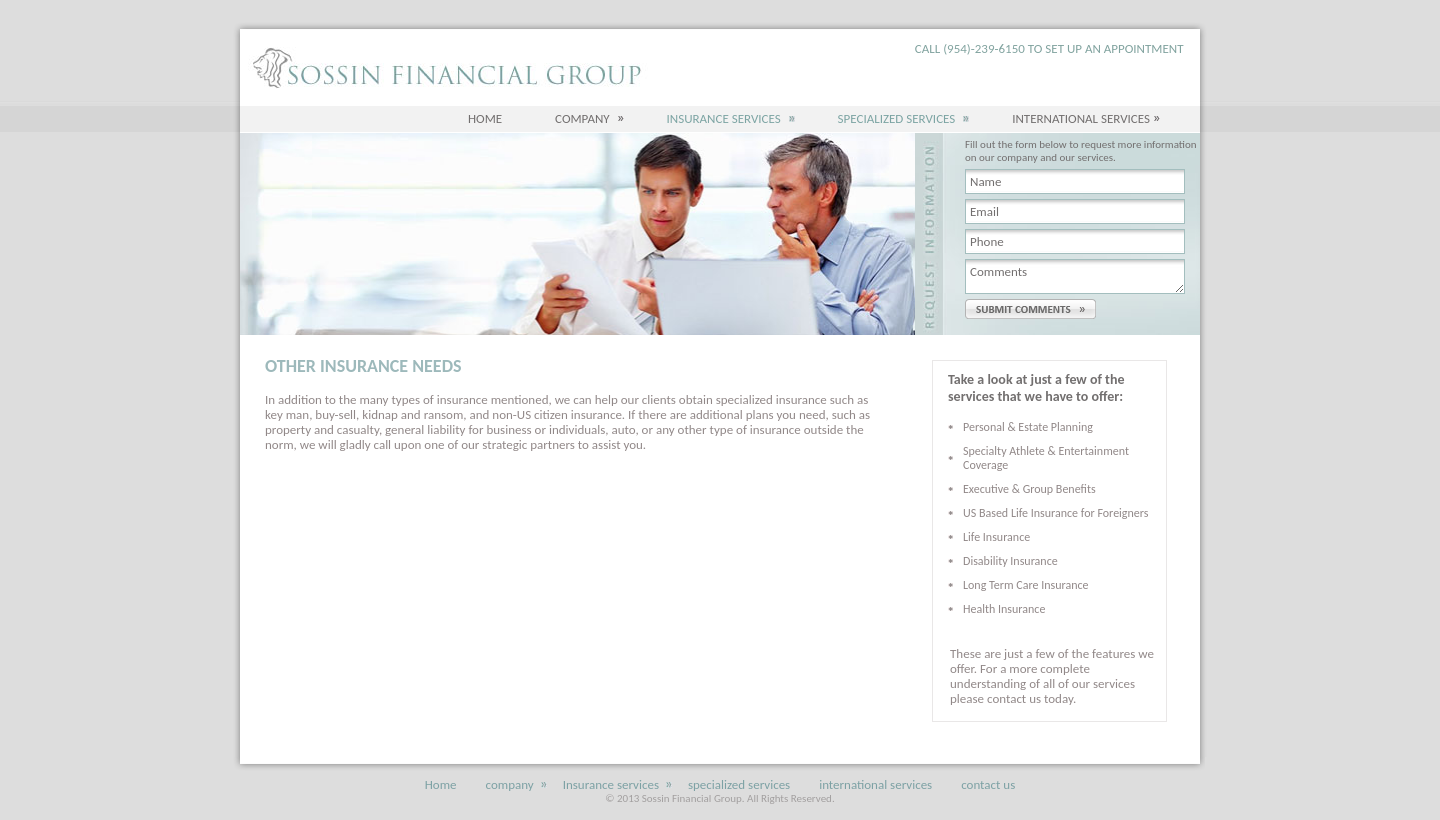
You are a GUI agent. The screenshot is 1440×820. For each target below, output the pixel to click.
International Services (1081, 118)
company (584, 118)
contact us (988, 784)
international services (875, 784)
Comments (1075, 276)
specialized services (899, 118)
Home (485, 118)
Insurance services (726, 118)
